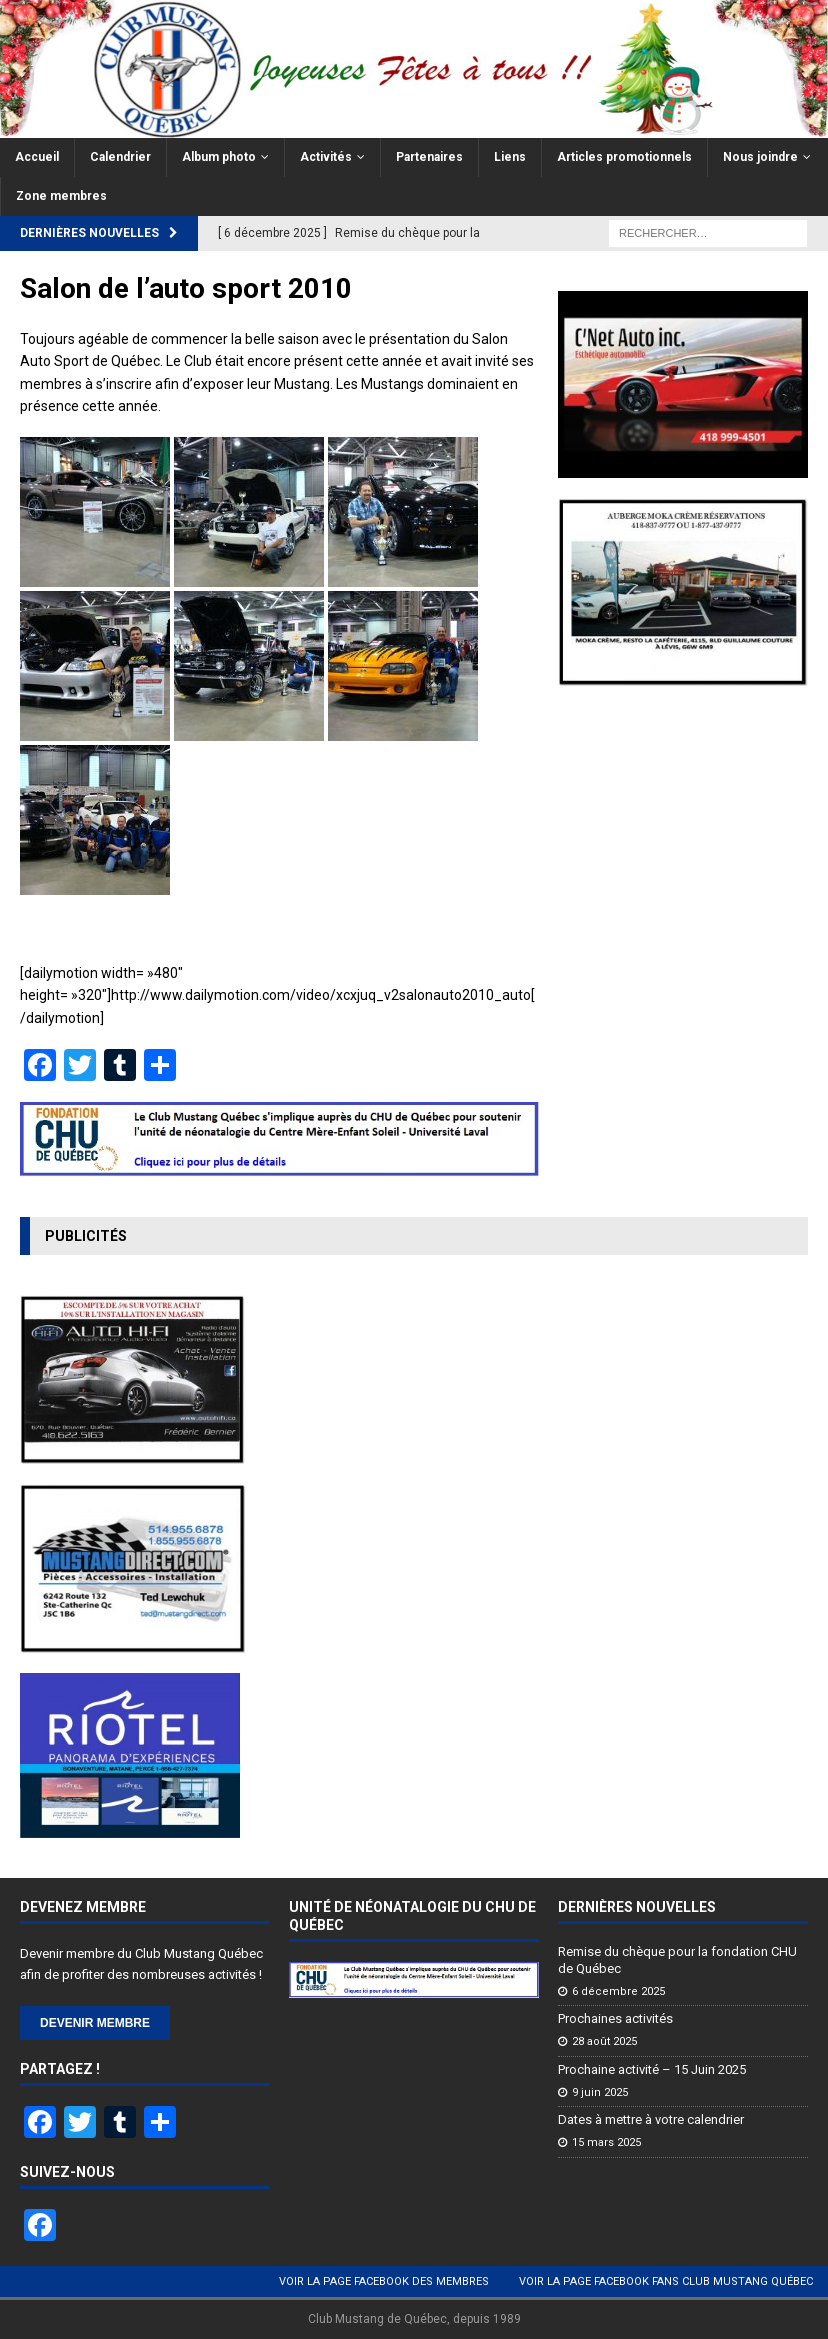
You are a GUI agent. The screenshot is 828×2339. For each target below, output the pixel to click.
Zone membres (61, 196)
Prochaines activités (615, 2018)
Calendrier (120, 157)
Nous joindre (760, 157)
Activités (326, 157)
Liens (510, 157)
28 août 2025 (604, 2041)
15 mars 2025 (606, 2142)
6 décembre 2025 (618, 1991)
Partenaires (429, 157)
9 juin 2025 (600, 2092)
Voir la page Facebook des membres (384, 2281)
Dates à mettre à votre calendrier (651, 2119)
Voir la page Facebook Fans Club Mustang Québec (666, 2281)
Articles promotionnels (624, 157)
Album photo (219, 157)
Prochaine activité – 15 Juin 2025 (652, 2069)
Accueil (37, 157)
